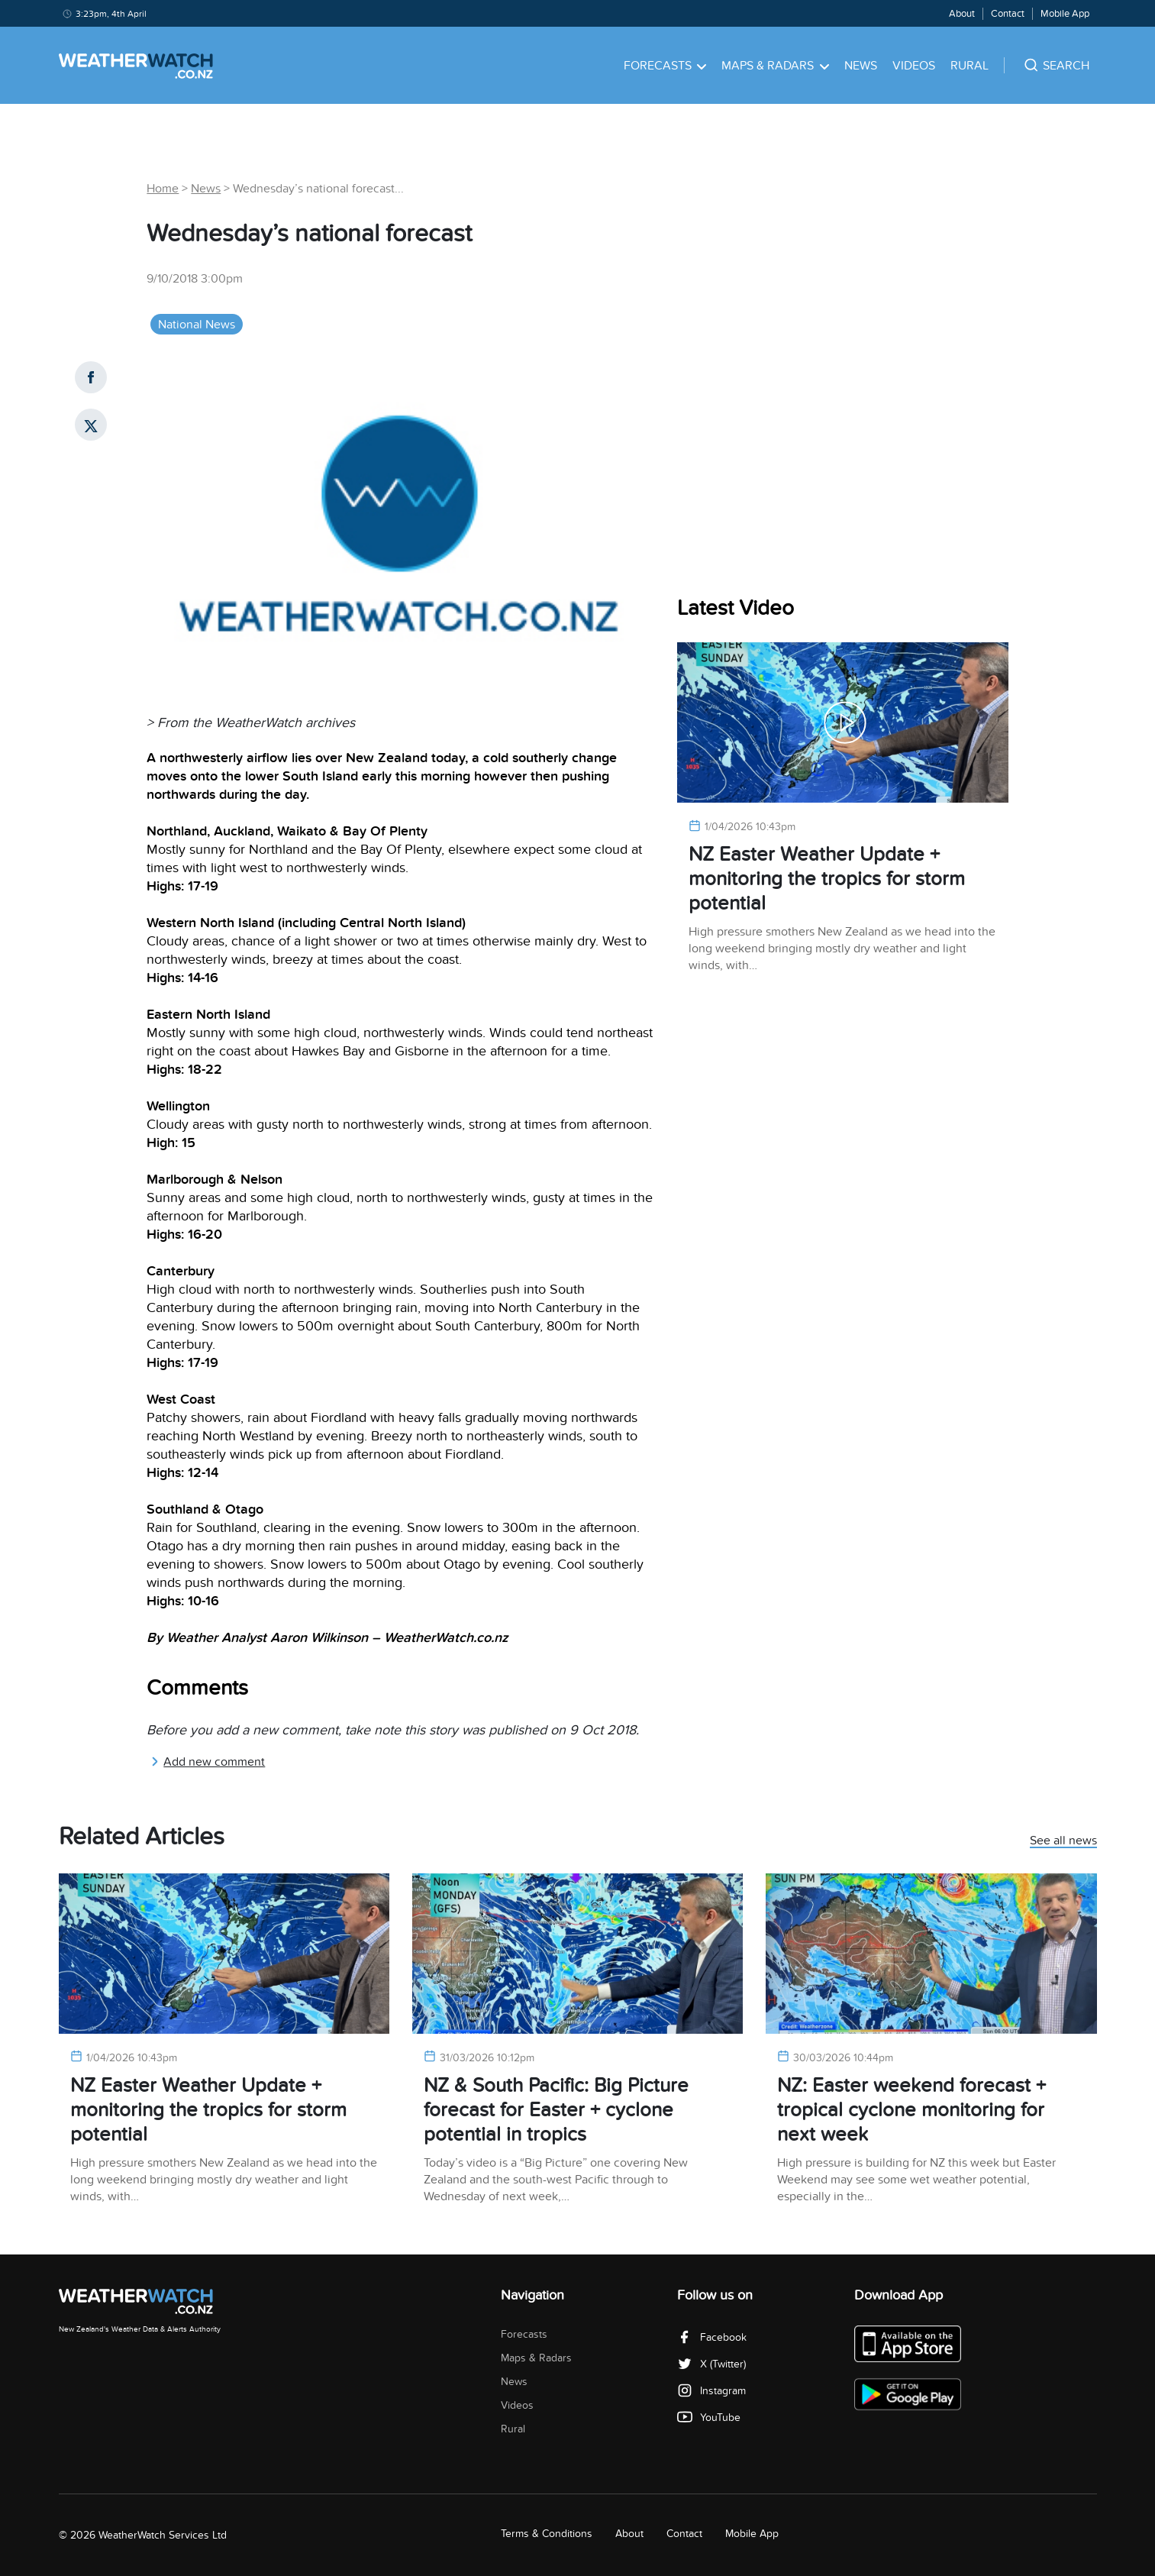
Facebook (712, 2337)
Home (163, 188)
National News (196, 324)
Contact (1007, 14)
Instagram (711, 2390)
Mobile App (1064, 14)
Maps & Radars (775, 65)
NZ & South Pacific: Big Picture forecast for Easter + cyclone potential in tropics (556, 2109)
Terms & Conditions (546, 2533)
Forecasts (665, 65)
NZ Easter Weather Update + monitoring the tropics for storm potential (827, 878)
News (860, 65)
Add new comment (207, 1762)
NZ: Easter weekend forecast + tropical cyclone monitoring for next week (911, 2109)
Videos (913, 65)
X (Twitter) (711, 2364)
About (962, 14)
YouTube (708, 2417)
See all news (1063, 1841)
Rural (969, 65)
